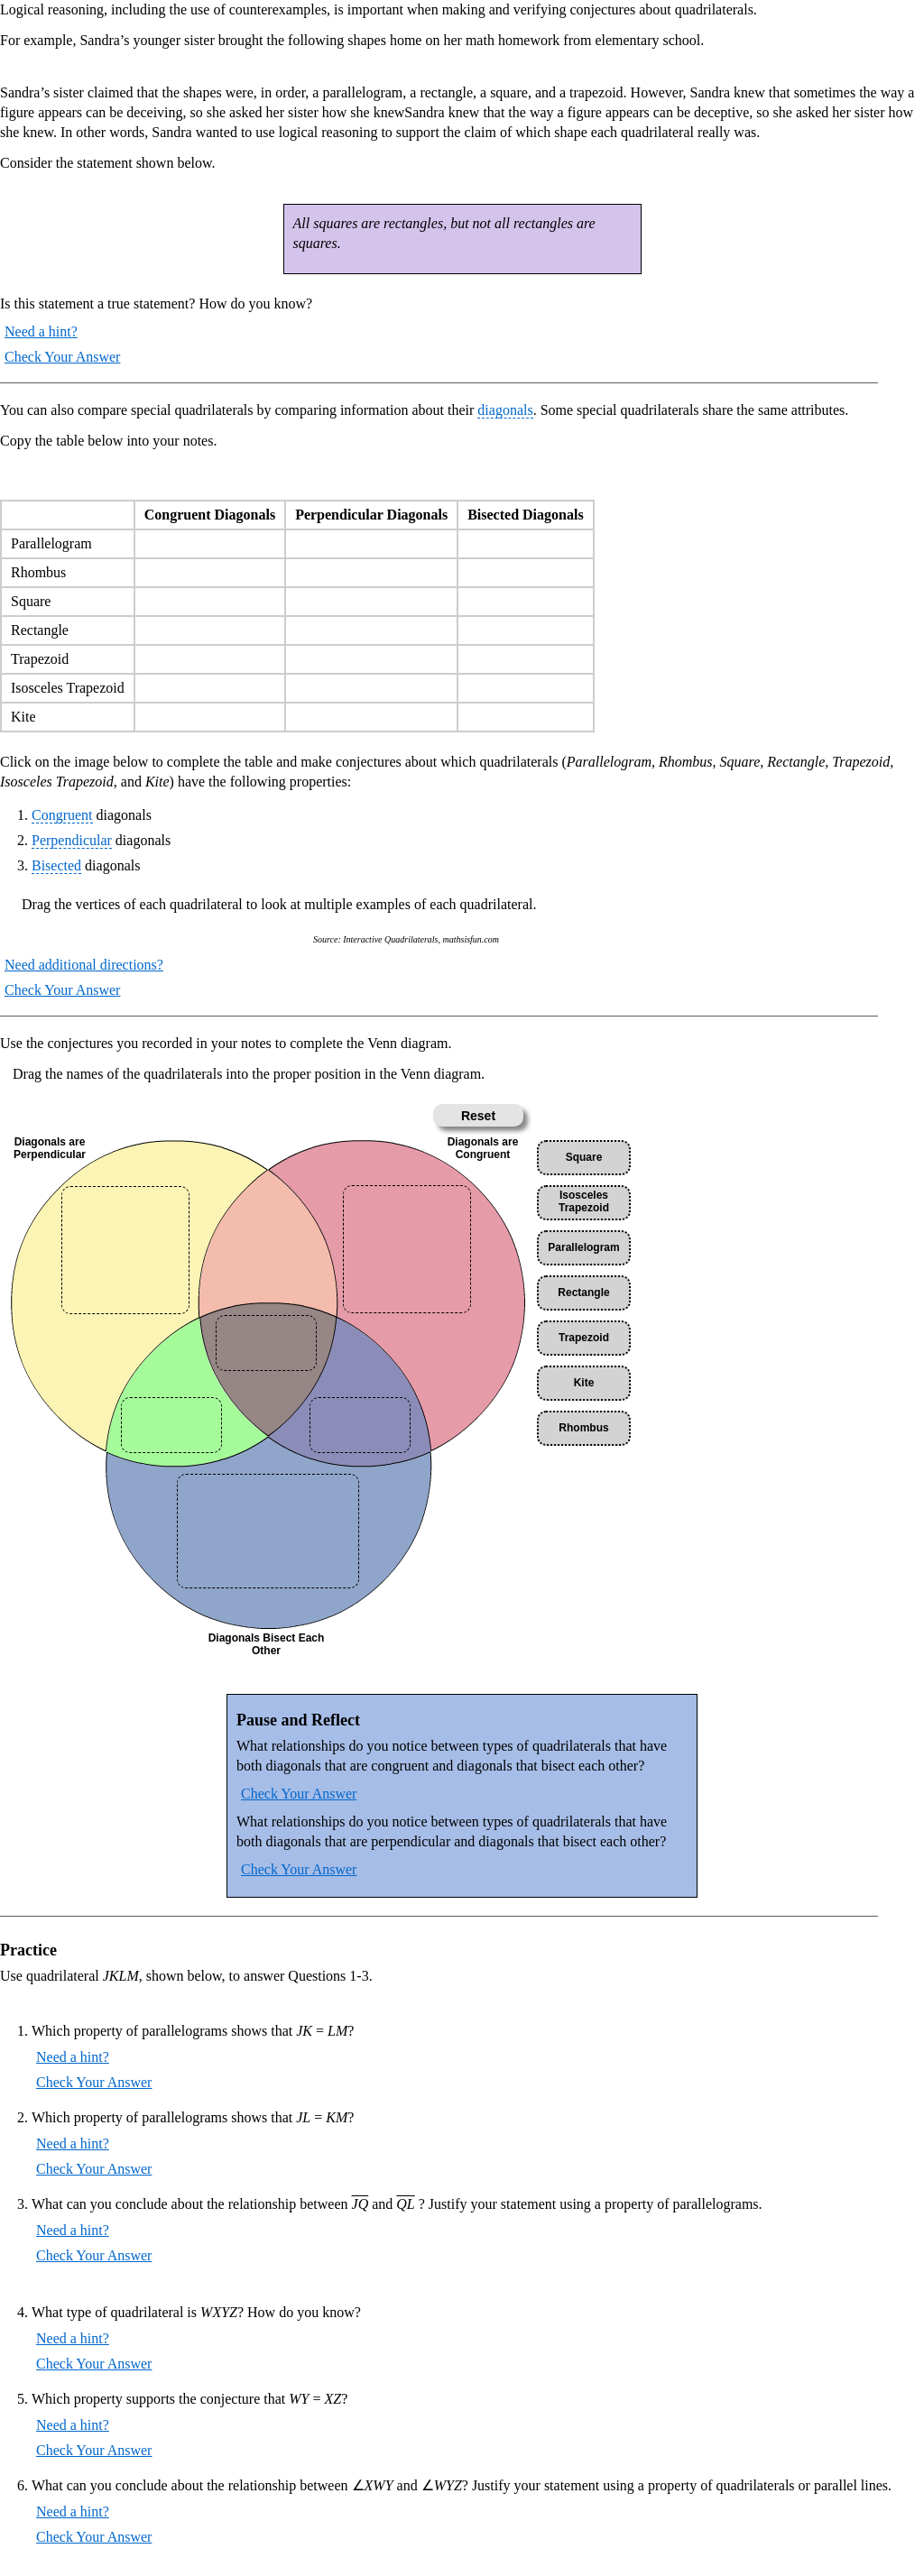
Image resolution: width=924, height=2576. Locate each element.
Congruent (62, 815)
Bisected (56, 865)
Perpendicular (72, 840)
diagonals (504, 410)
